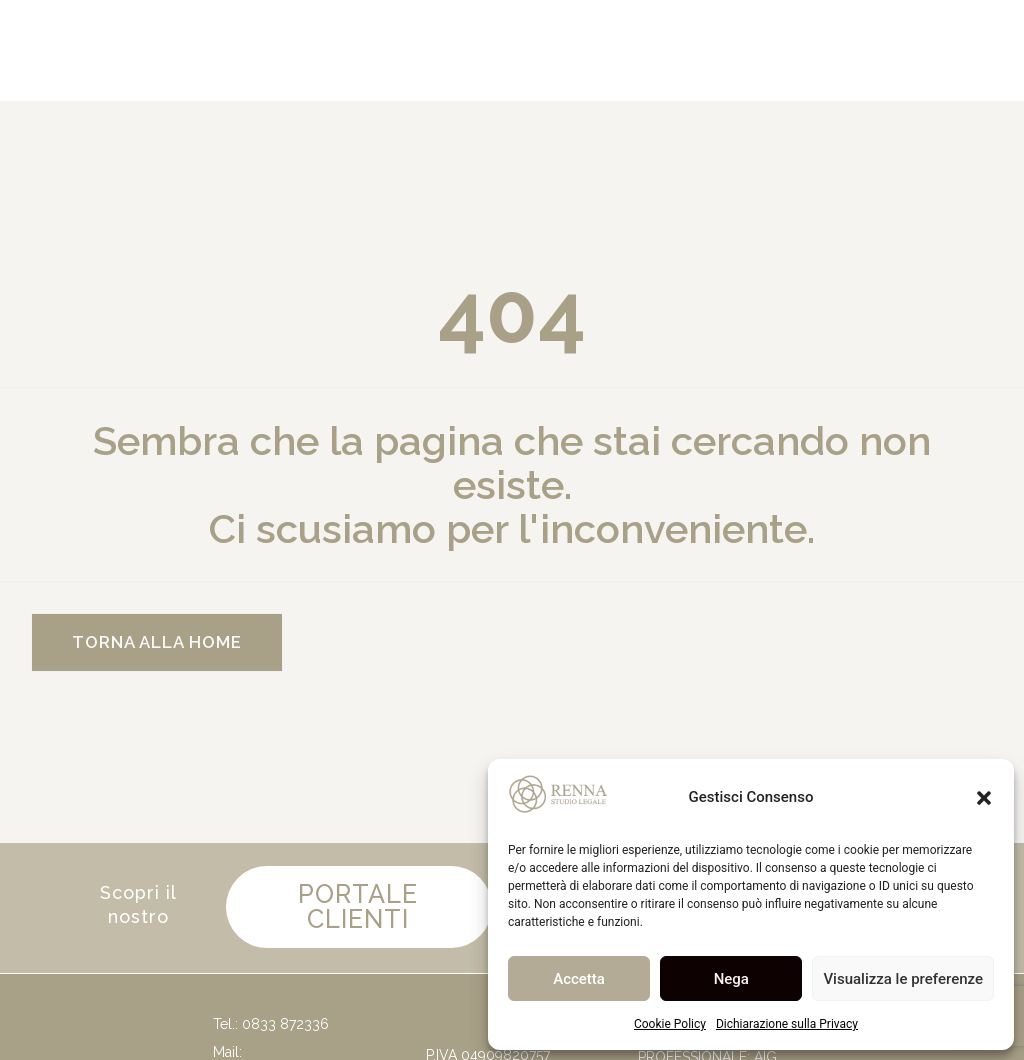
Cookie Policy (670, 1024)
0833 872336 (285, 1029)
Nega (731, 979)
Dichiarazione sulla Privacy (787, 1024)
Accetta (579, 979)
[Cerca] (633, 50)
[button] (984, 798)
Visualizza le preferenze (903, 979)
